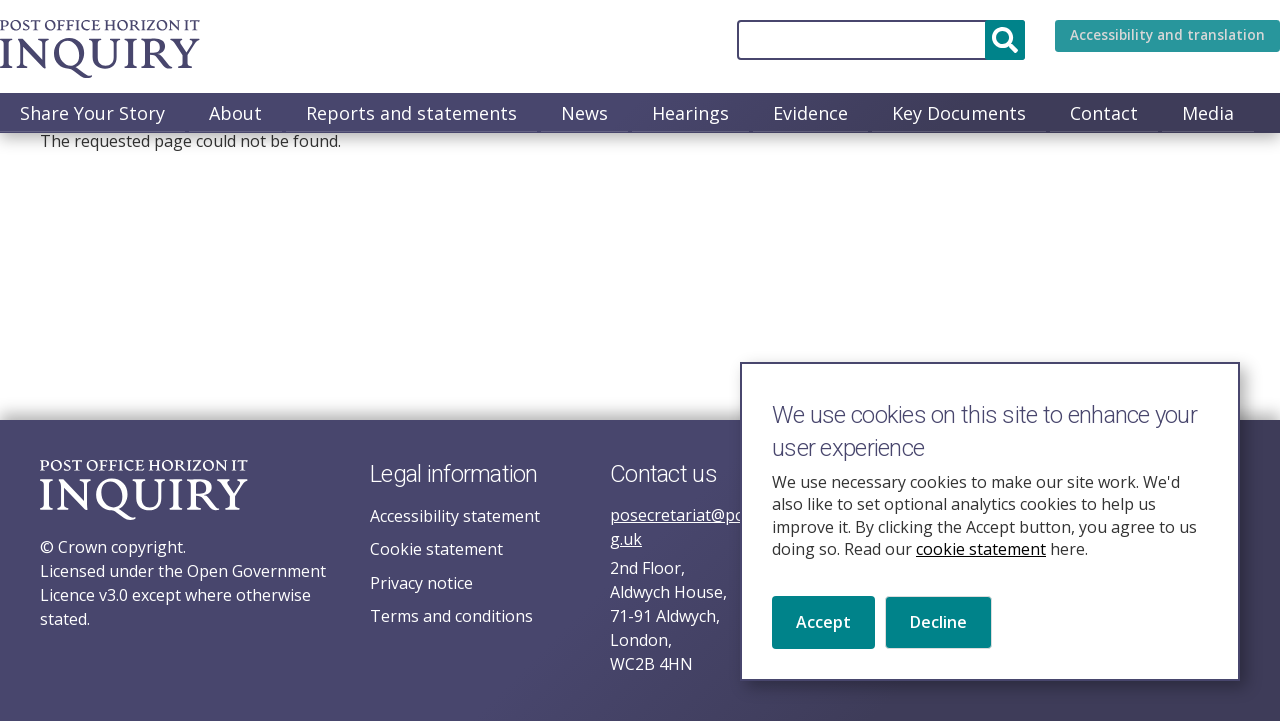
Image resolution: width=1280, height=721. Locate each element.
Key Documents (959, 113)
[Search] (854, 40)
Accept (823, 633)
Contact (1104, 113)
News (584, 113)
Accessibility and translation (1154, 40)
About (235, 113)
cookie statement (981, 559)
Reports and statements (411, 113)
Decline (938, 633)
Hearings (690, 113)
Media (1208, 113)
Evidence (810, 113)
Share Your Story (92, 113)
